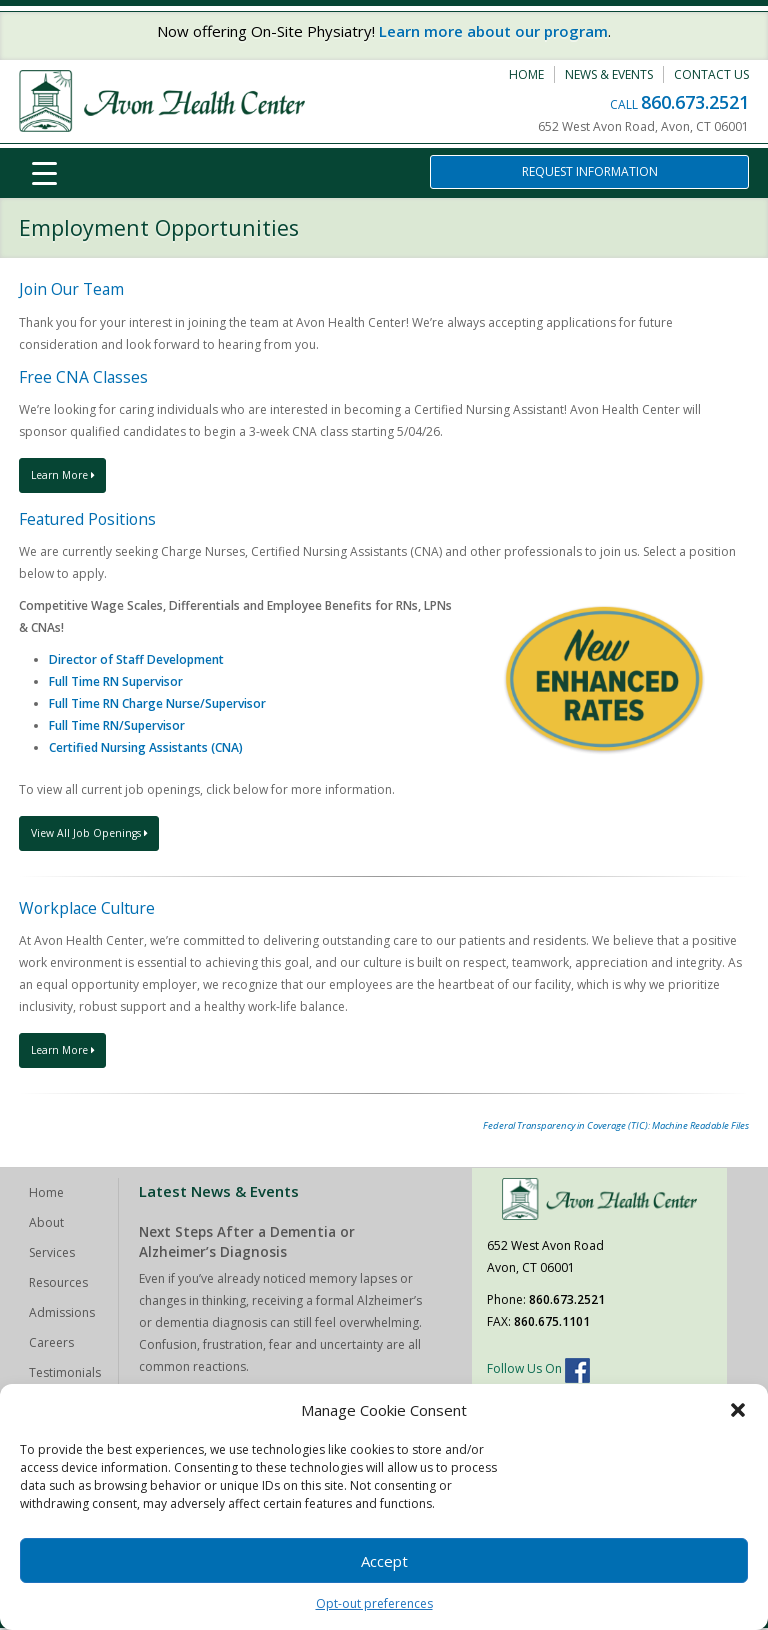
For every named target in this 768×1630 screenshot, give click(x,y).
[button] (738, 1410)
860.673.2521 (695, 102)
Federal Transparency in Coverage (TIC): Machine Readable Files (616, 1127)
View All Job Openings (93, 833)
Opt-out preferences (374, 1603)
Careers (51, 1344)
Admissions (62, 1314)
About (46, 1224)
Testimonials (65, 1374)
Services (52, 1254)
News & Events (609, 74)
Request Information (590, 171)
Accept (384, 1561)
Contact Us (711, 74)
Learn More (66, 475)
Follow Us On (538, 1370)
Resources (58, 1284)
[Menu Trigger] (44, 173)
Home (526, 74)
